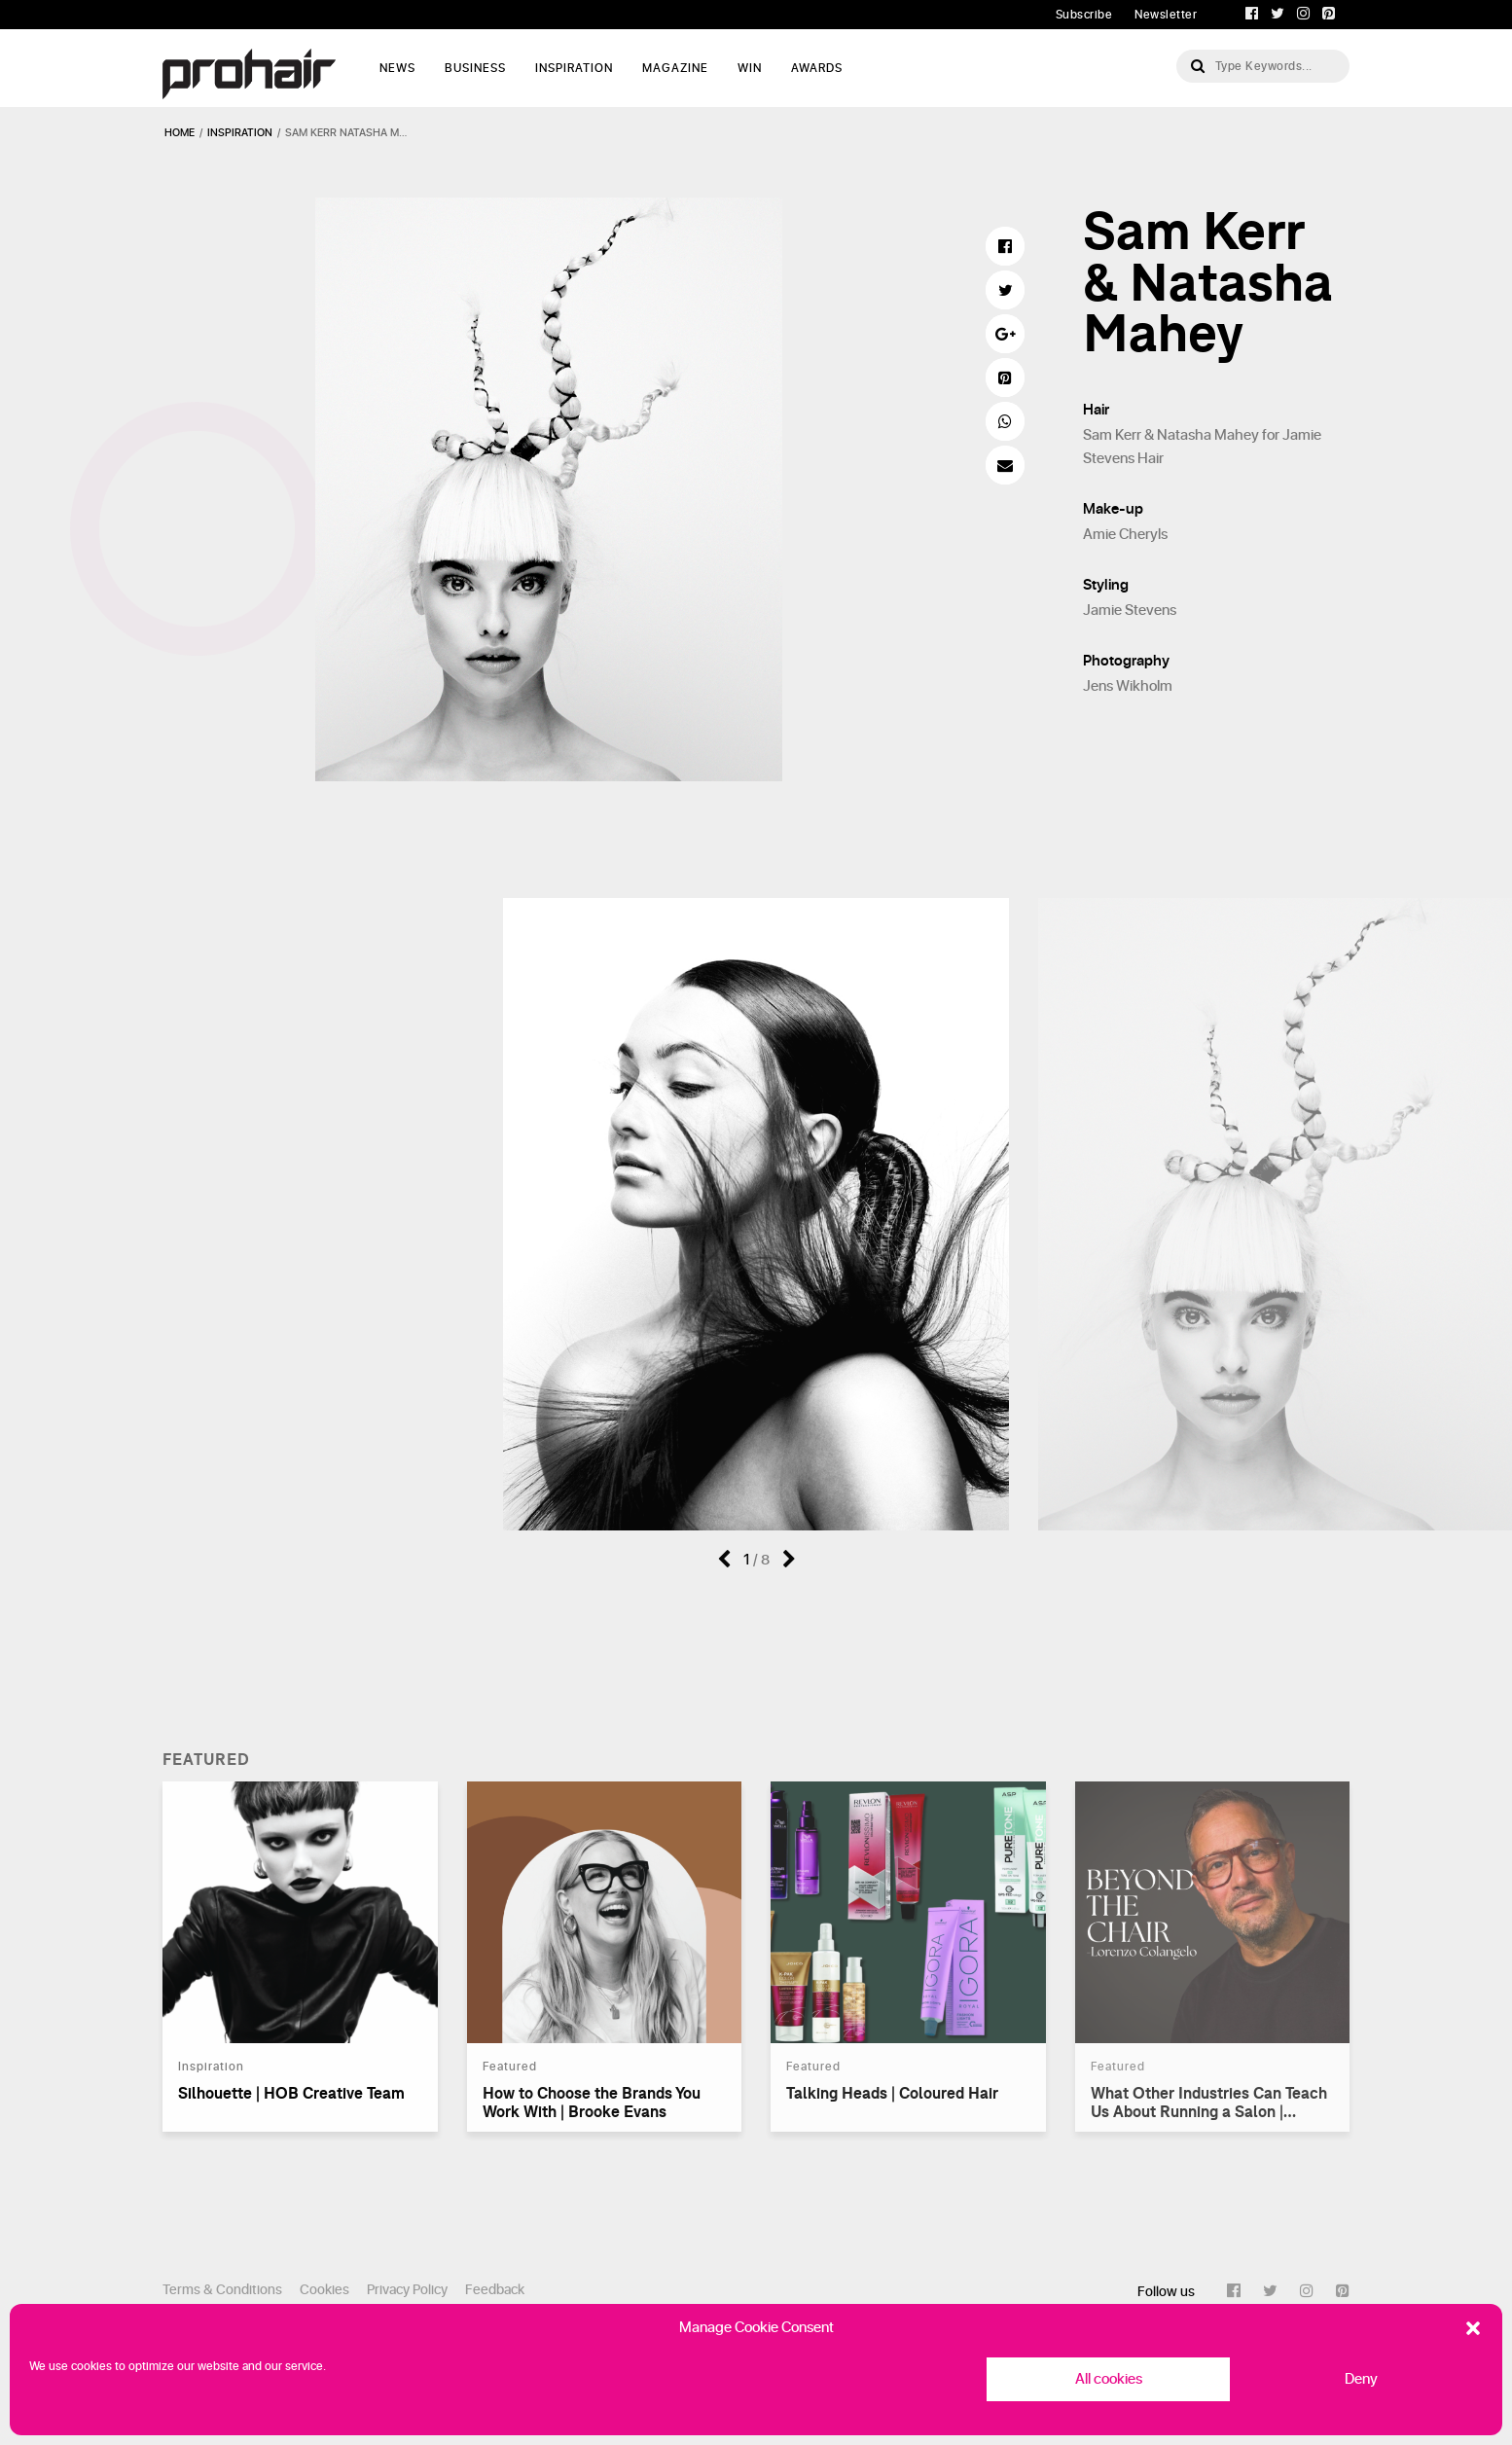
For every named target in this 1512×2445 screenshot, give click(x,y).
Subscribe (1084, 14)
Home (179, 133)
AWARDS (817, 68)
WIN (750, 68)
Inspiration (574, 68)
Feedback (494, 2290)
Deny (1361, 2379)
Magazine (675, 68)
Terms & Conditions (222, 2290)
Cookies (324, 2290)
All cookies (1108, 2379)
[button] (1473, 2328)
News (397, 68)
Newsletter (1165, 14)
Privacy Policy (407, 2290)
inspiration (239, 133)
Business (475, 68)
